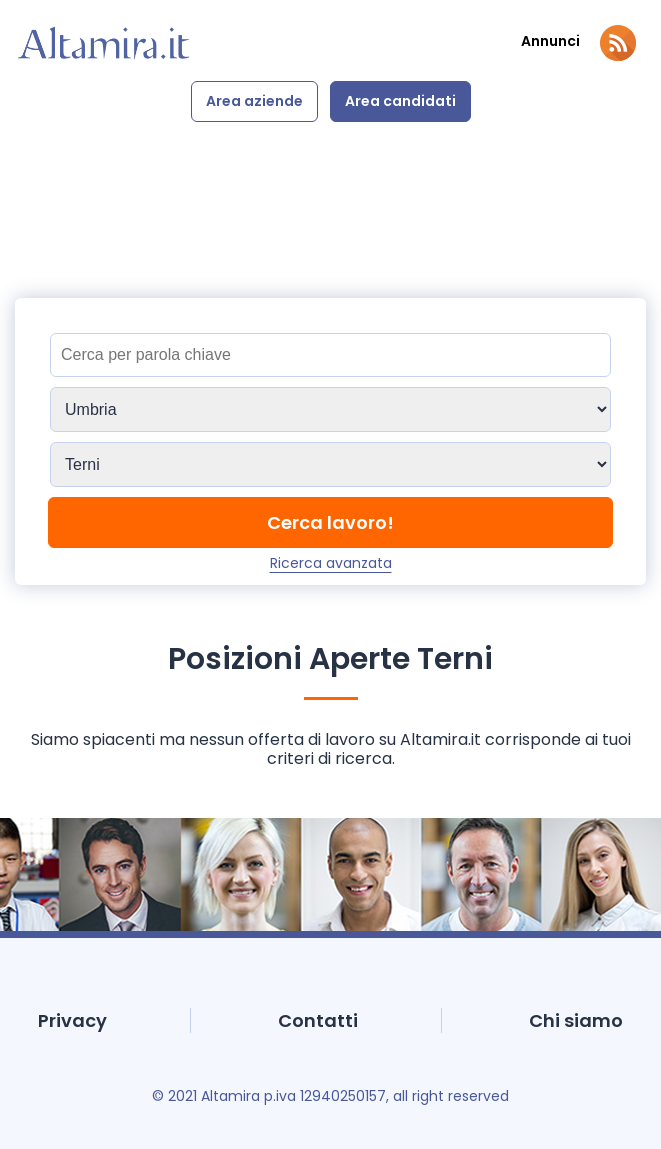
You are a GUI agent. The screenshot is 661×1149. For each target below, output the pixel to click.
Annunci (550, 41)
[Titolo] (330, 355)
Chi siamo (576, 1020)
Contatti (318, 1020)
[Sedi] (330, 409)
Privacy (72, 1020)
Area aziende (254, 101)
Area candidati (400, 101)
